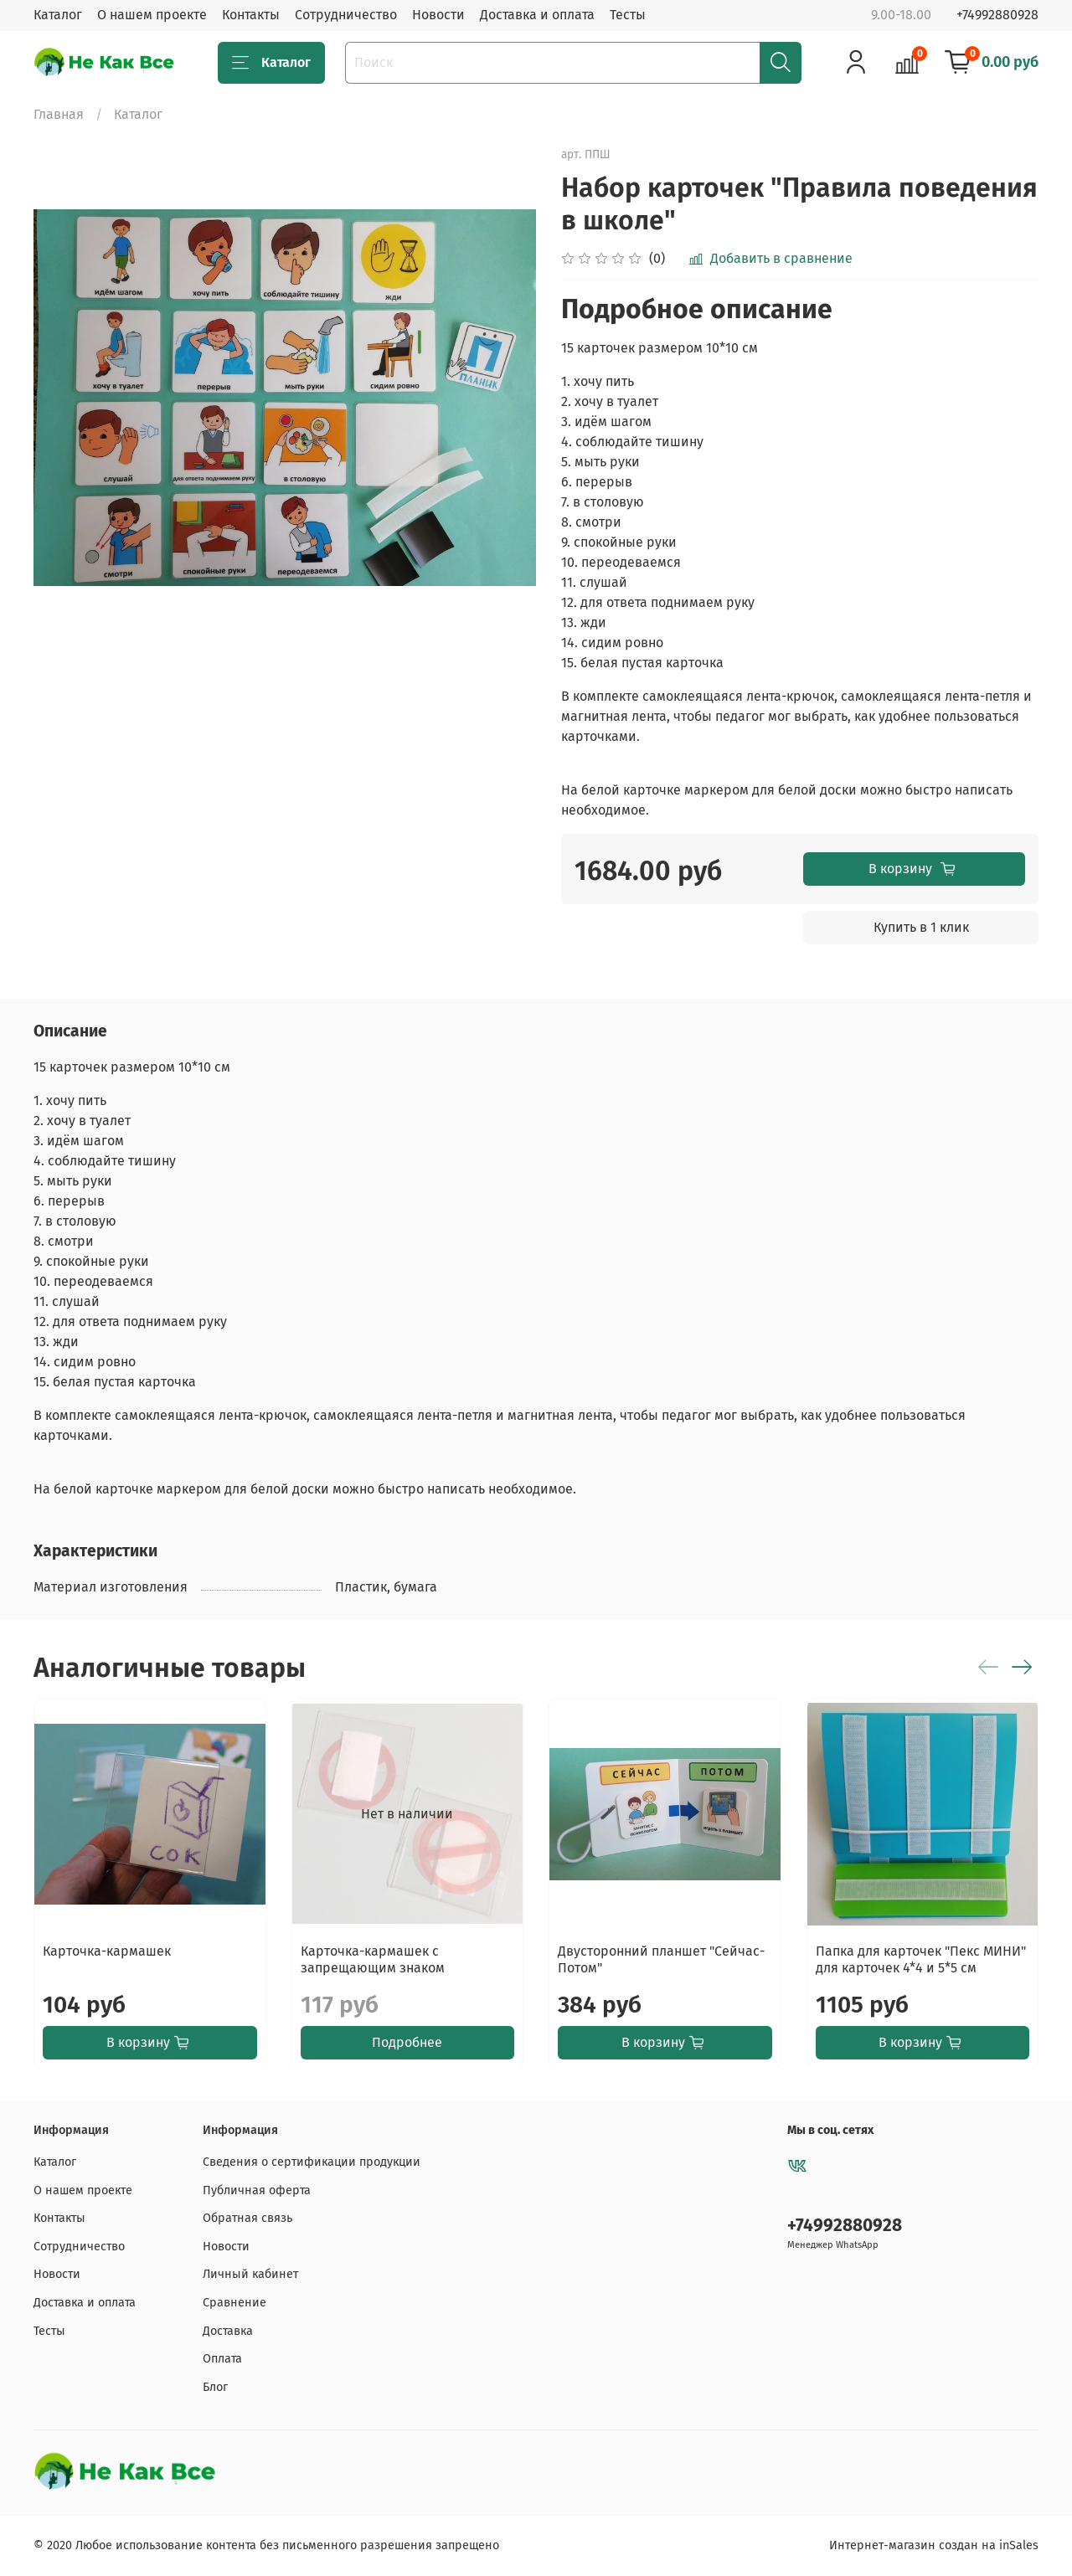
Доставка (228, 2331)
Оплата (222, 2359)
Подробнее (407, 2041)
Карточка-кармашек (107, 1950)
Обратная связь (247, 2218)
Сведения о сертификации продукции (311, 2162)
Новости (438, 15)
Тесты (628, 15)
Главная (59, 114)
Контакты (251, 15)
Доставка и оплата (537, 15)
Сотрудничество (346, 15)
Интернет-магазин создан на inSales (933, 2545)
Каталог (58, 15)
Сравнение (234, 2303)
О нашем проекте (152, 15)
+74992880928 (997, 15)
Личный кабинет (250, 2274)
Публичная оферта (257, 2190)
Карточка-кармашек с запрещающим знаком (373, 1958)
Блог (215, 2387)
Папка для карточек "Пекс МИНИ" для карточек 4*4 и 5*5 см (921, 1958)
